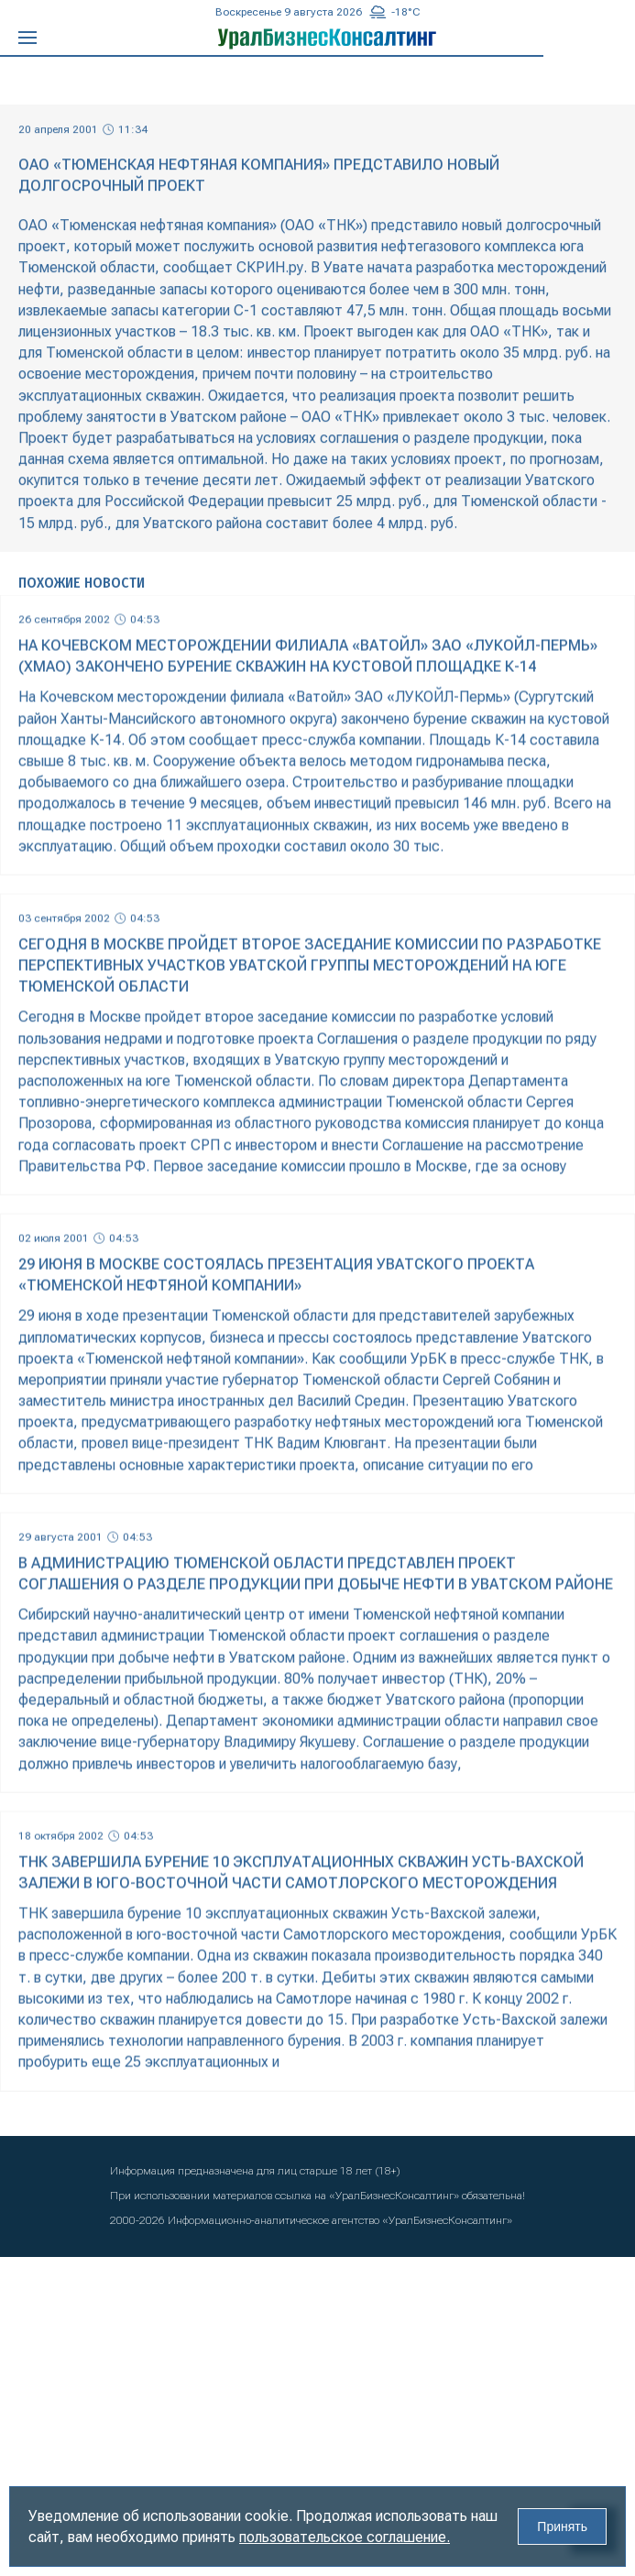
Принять (562, 2526)
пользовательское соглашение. (344, 2537)
